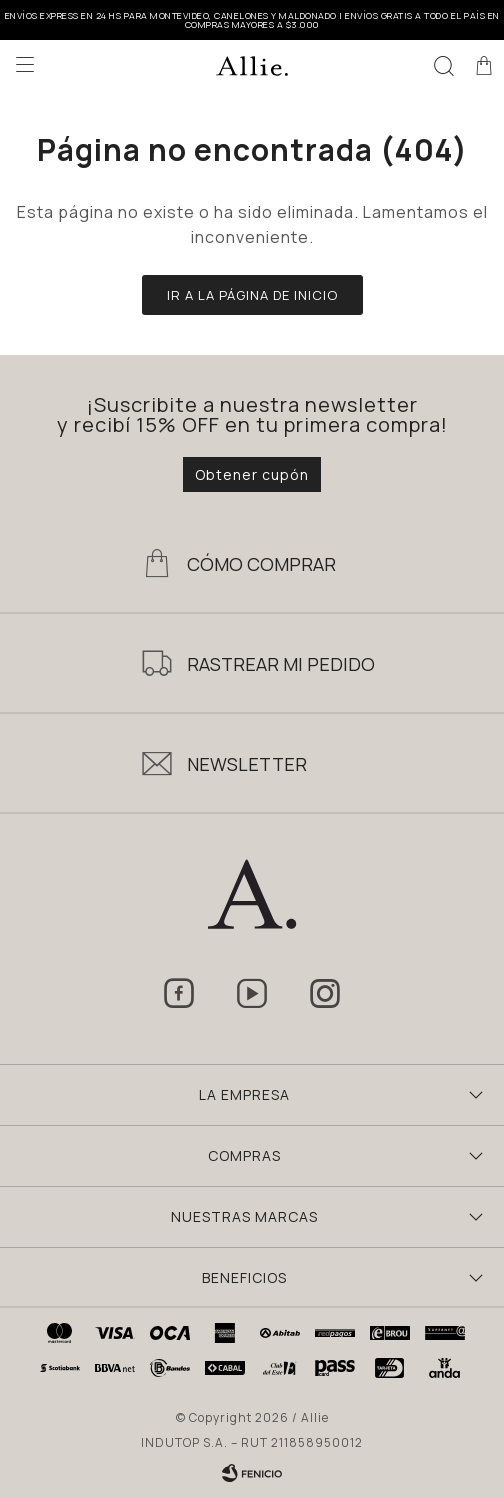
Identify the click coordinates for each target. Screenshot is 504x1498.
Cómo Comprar (261, 564)
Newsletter (247, 764)
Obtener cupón (252, 474)
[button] (444, 65)
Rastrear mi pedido (281, 664)
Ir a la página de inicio (252, 295)
